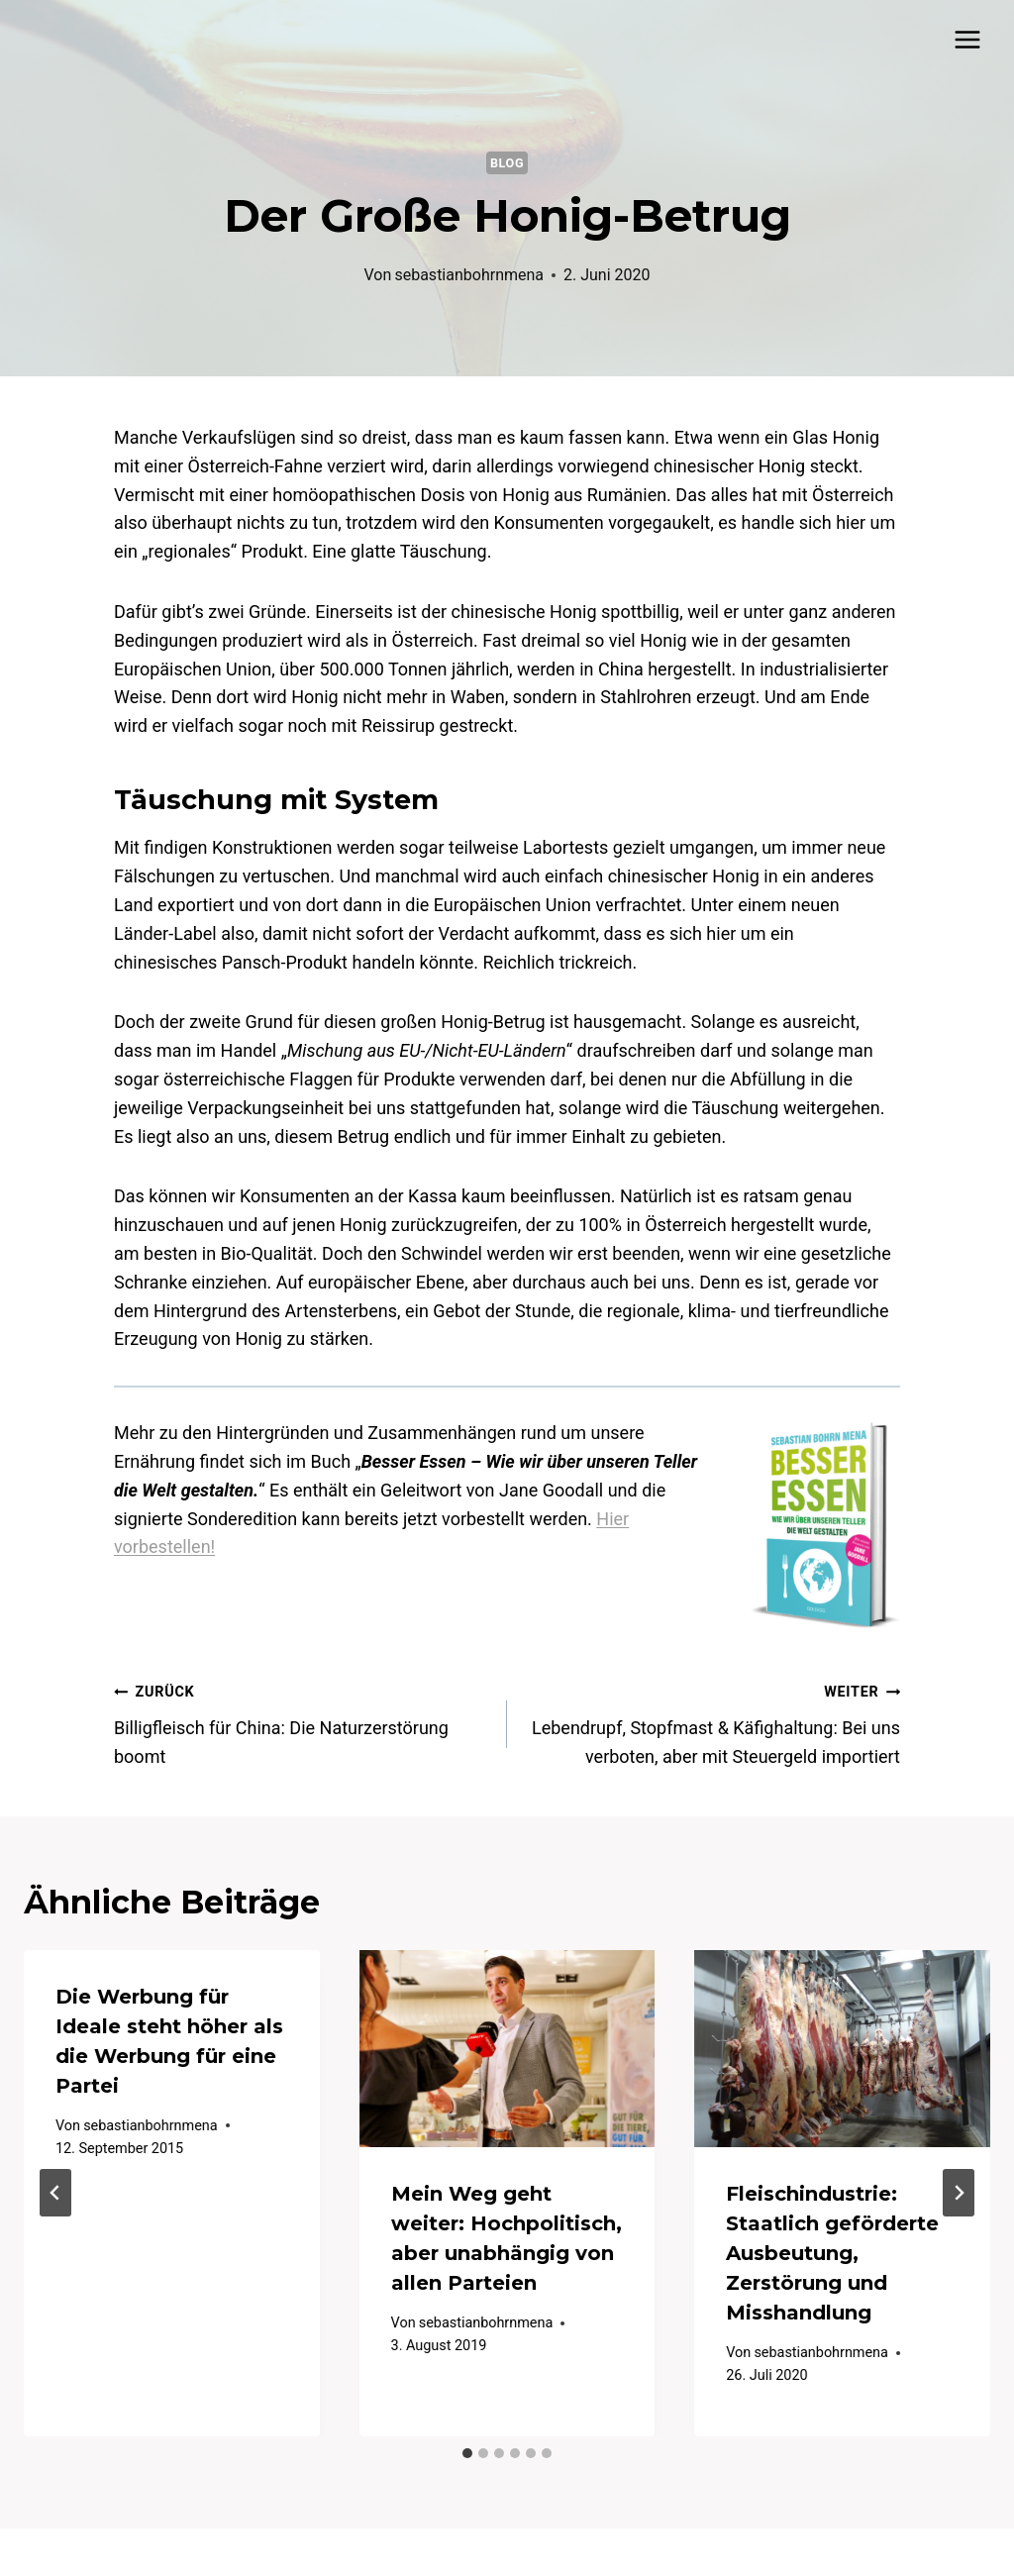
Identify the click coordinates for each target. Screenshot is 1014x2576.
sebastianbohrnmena (469, 274)
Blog (507, 162)
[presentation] (507, 2048)
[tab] (467, 2453)
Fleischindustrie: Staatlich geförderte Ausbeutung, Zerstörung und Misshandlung (832, 2253)
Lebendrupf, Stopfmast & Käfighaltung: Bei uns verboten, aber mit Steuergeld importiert (712, 1722)
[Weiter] (958, 2192)
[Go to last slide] (55, 2192)
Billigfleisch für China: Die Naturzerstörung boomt (301, 1722)
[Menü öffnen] (967, 39)
